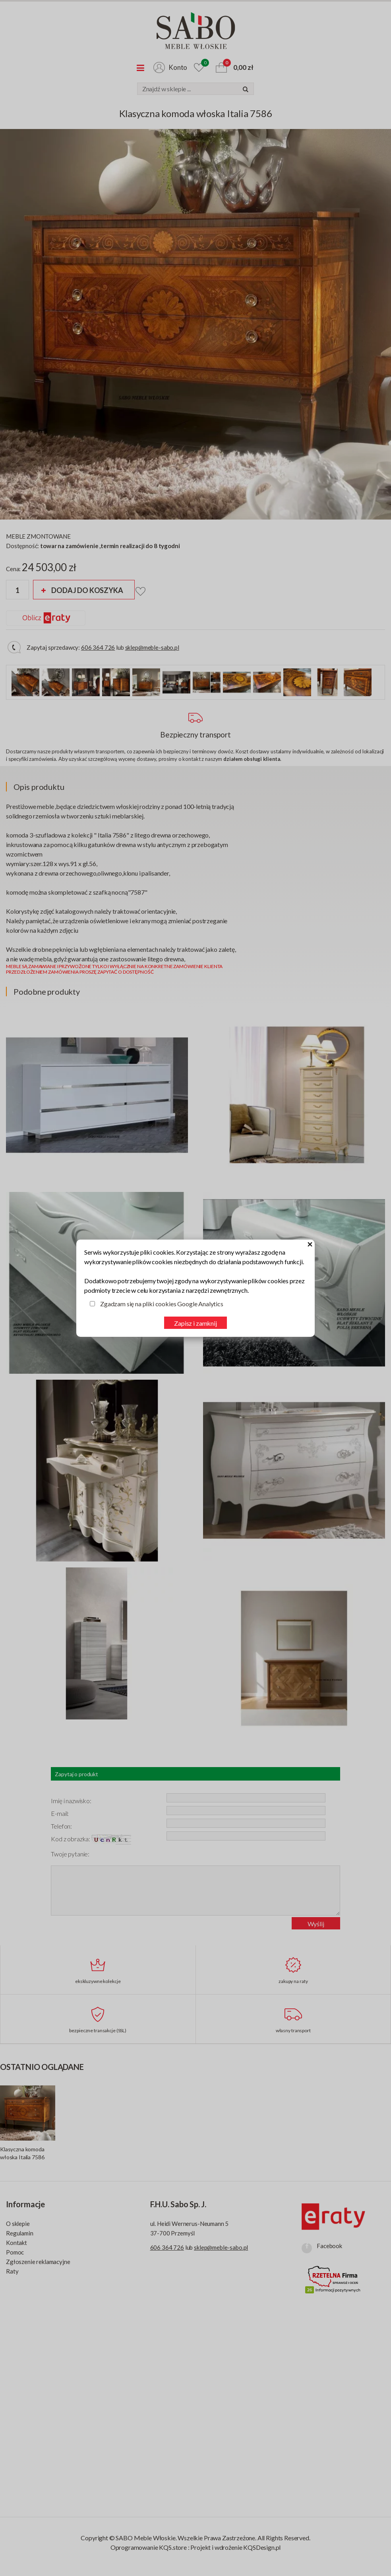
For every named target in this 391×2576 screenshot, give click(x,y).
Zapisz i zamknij (195, 1323)
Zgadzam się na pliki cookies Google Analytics (161, 1303)
